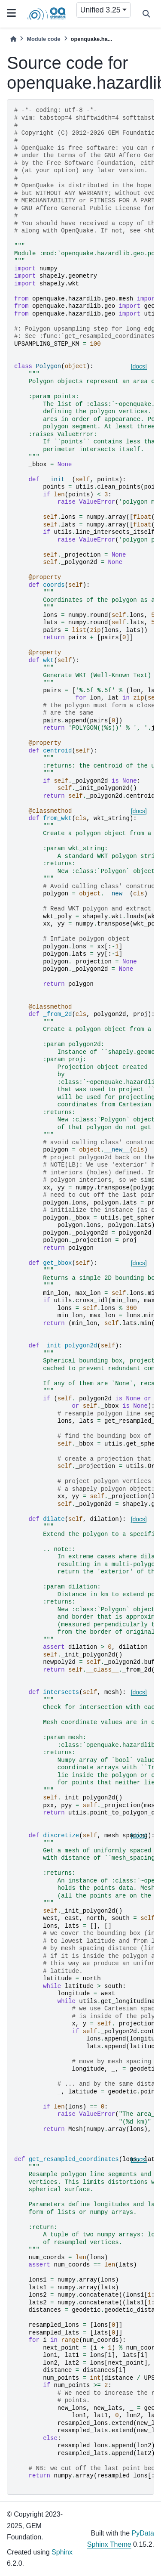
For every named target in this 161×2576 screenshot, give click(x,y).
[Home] (13, 38)
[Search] (146, 14)
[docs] (139, 366)
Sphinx (62, 2552)
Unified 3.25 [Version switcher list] (100, 10)
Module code (43, 39)
